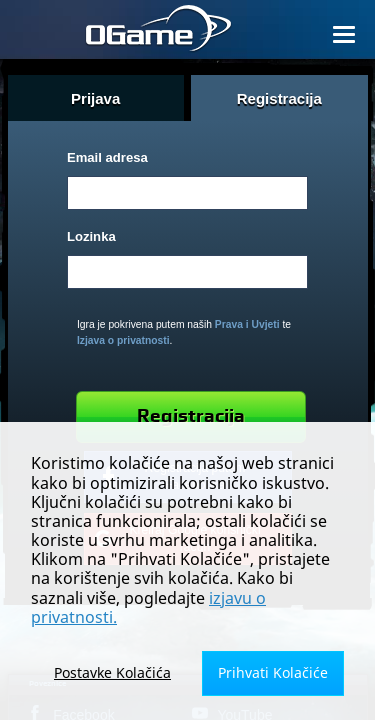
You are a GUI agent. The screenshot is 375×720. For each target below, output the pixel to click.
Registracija (191, 416)
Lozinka (91, 236)
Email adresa (107, 157)
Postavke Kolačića (112, 672)
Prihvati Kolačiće (273, 672)
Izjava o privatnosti (123, 340)
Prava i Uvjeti (247, 324)
